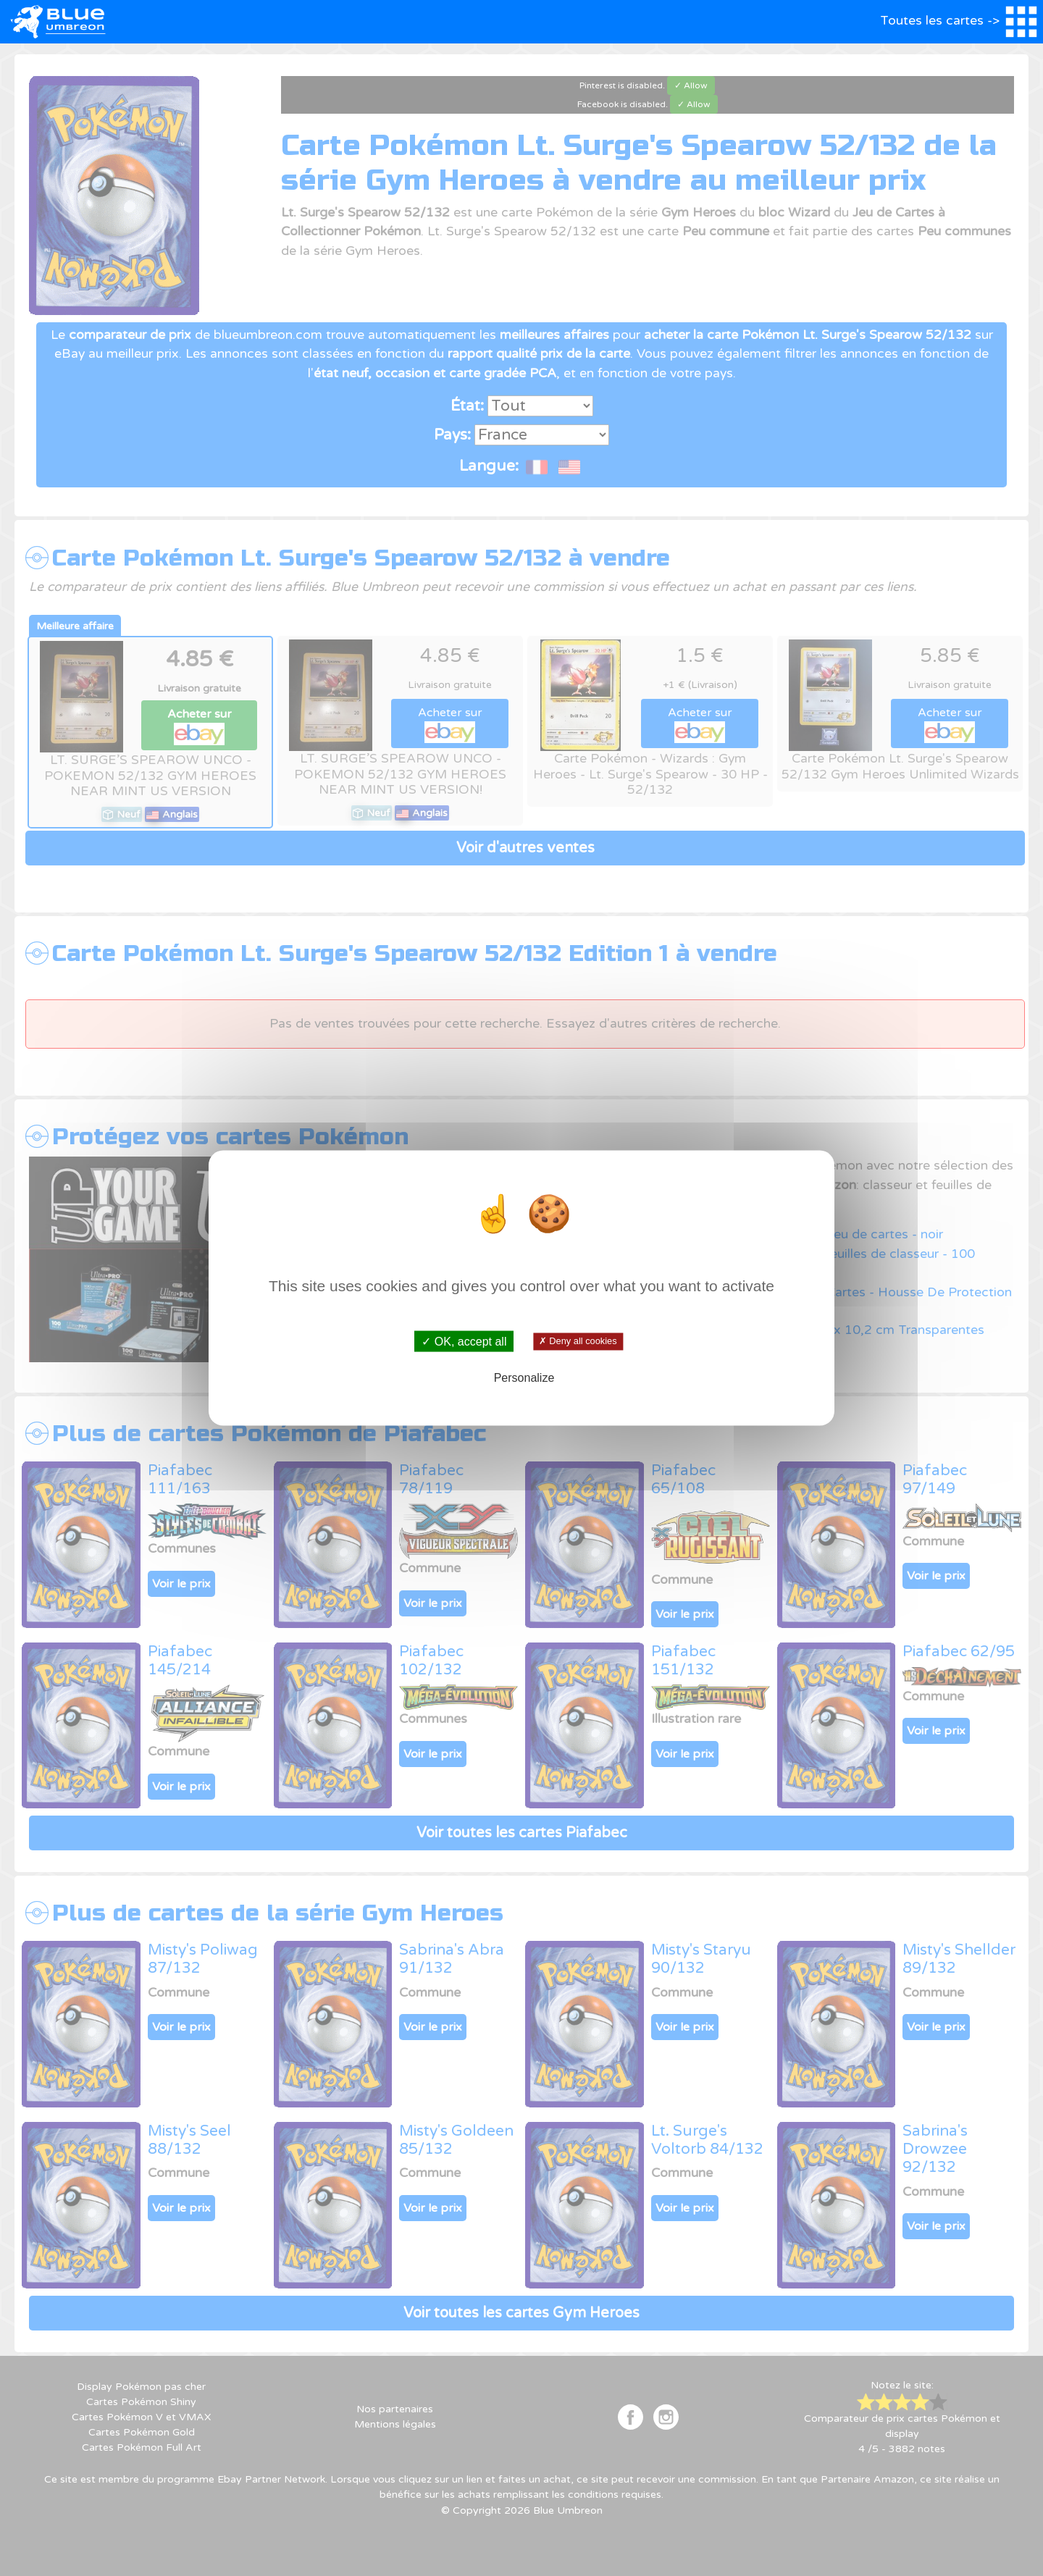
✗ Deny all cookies (577, 1341)
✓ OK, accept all (464, 1341)
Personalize (524, 1378)
